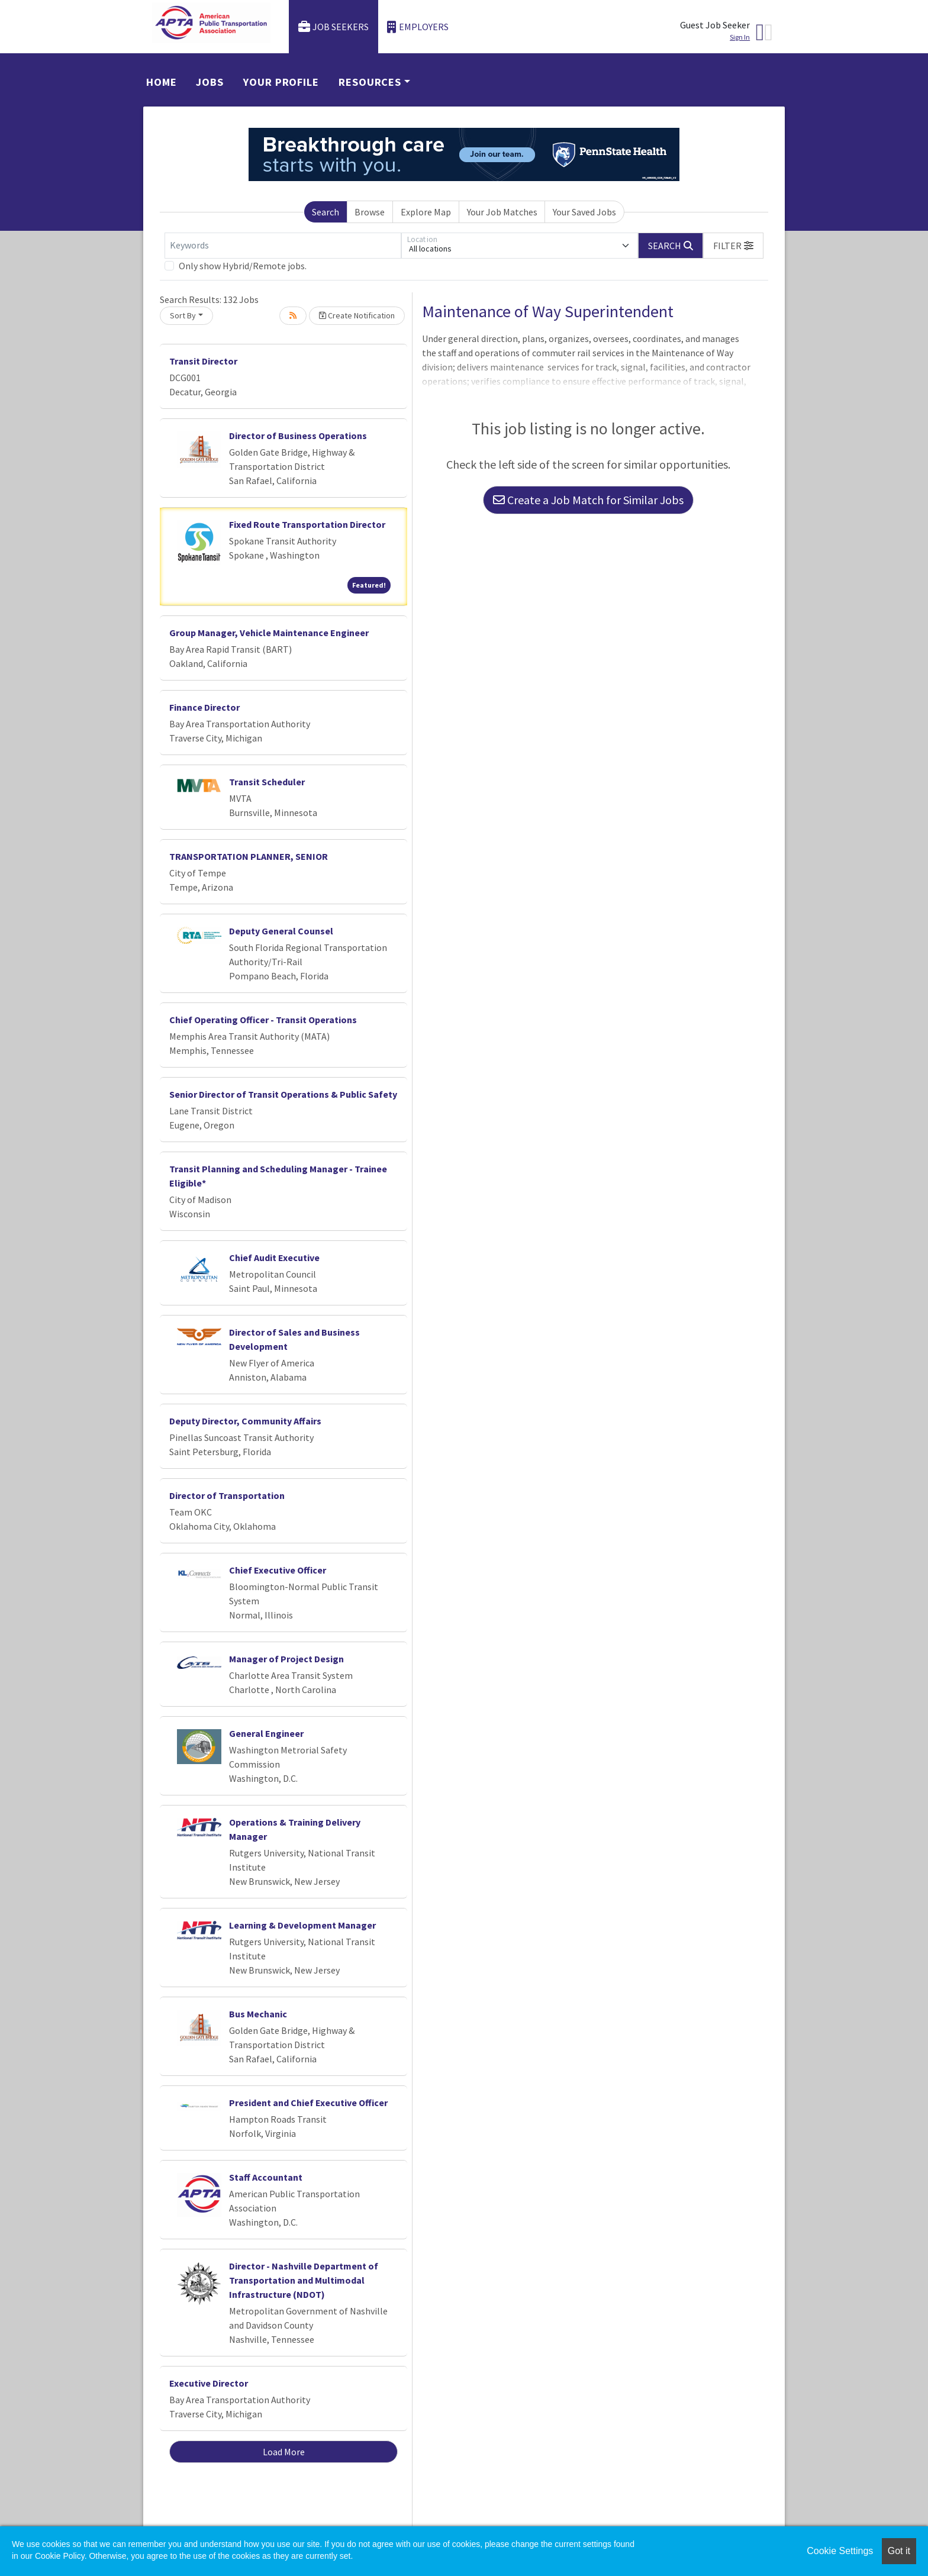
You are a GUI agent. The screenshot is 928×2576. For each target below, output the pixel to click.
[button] (733, 246)
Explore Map (426, 212)
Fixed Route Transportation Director (307, 524)
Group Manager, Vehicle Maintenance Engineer (269, 633)
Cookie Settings (840, 2551)
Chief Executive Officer (277, 1570)
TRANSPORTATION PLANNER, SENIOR (248, 856)
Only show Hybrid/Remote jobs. (243, 266)
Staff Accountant (265, 2177)
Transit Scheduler (267, 782)
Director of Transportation (227, 1495)
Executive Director (208, 2383)
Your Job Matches (502, 212)
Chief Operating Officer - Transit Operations (263, 1020)
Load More (284, 2452)
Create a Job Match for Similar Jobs (588, 499)
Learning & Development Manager (302, 1925)
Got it (899, 2551)
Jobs (210, 82)
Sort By (183, 315)
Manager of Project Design (286, 1659)
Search (325, 212)
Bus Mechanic (258, 2014)
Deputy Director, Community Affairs (245, 1421)
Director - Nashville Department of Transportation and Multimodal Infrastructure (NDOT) (303, 2280)
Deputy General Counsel (281, 931)
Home (161, 82)
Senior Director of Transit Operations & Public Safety (283, 1094)
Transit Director (203, 361)
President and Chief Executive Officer (308, 2102)
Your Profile (281, 82)
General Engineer (266, 1733)
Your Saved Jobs (584, 212)
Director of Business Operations (298, 435)
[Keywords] (283, 246)
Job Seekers (333, 27)
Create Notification (357, 315)
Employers (418, 27)
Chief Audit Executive (274, 1257)
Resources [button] (370, 82)
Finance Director (204, 707)
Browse (370, 212)
